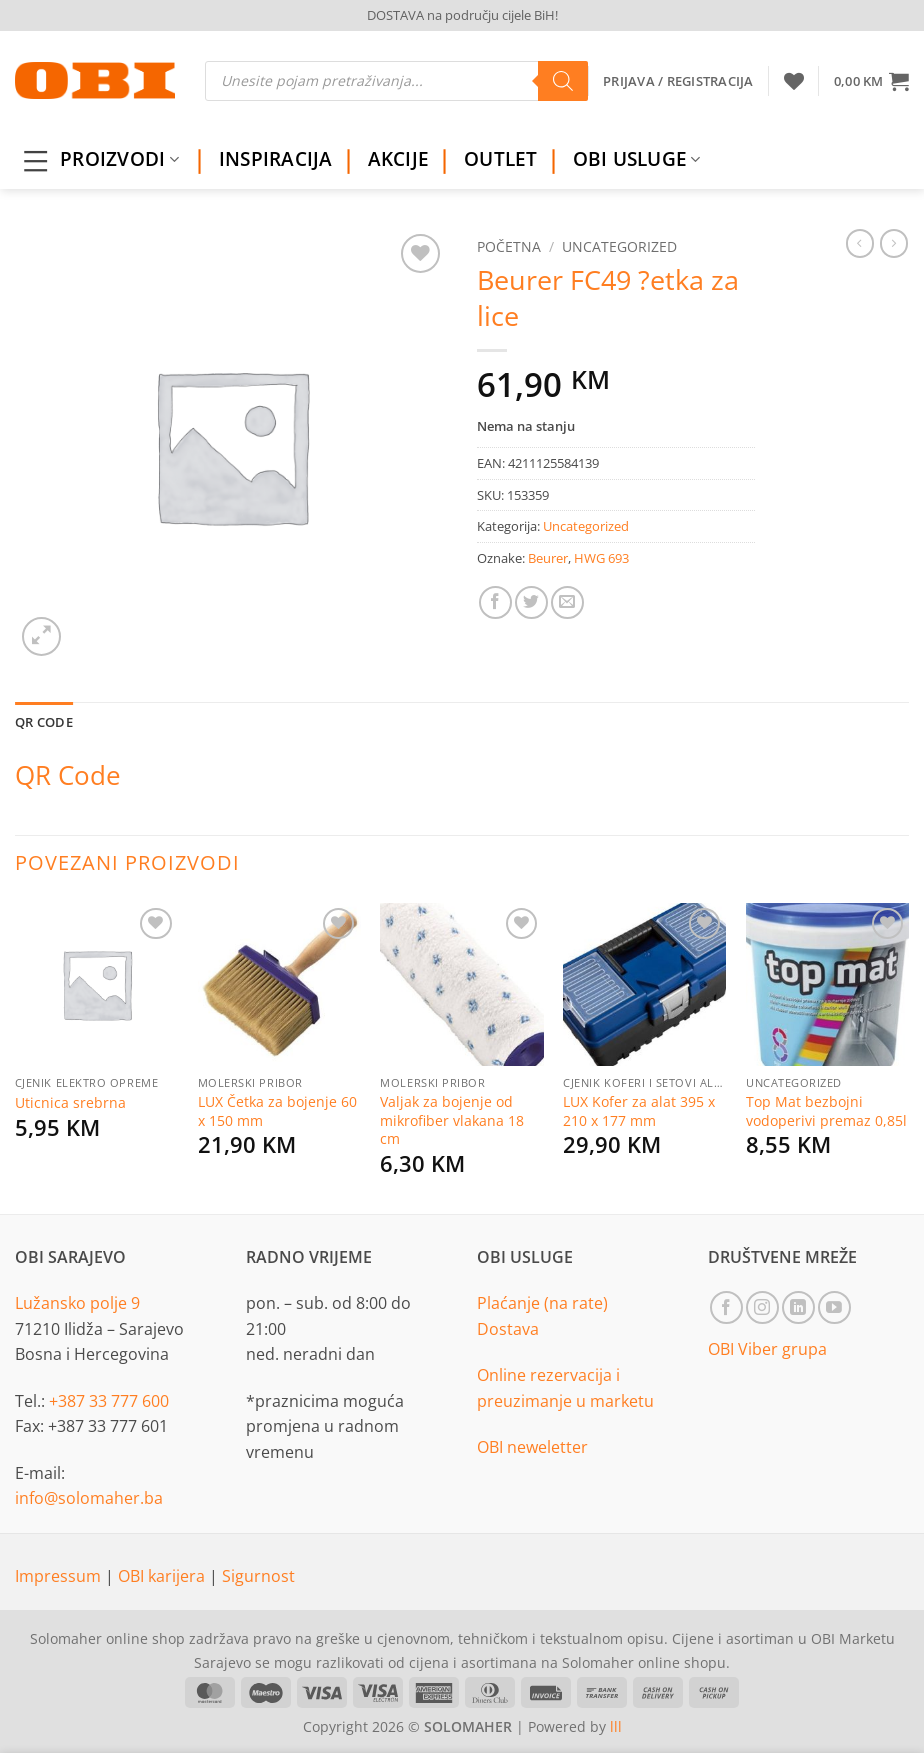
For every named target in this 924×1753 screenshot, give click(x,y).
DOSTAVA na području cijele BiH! (462, 15)
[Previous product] (894, 243)
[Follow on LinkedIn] (798, 1307)
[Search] (563, 81)
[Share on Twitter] (531, 602)
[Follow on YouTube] (834, 1307)
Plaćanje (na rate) (542, 1303)
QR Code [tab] (44, 722)
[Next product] (860, 243)
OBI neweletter (532, 1447)
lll (616, 1726)
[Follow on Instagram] (762, 1307)
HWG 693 (601, 558)
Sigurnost (258, 1576)
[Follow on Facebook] (726, 1307)
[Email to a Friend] (567, 602)
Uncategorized (619, 246)
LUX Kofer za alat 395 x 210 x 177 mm (639, 1111)
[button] (871, 81)
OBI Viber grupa (767, 1349)
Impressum (60, 1576)
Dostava (508, 1329)
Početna (509, 246)
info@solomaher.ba (89, 1498)
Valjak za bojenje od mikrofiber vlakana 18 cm (452, 1120)
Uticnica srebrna (70, 1103)
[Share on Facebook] (495, 602)
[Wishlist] (794, 81)
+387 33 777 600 (109, 1401)
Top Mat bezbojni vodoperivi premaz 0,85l (826, 1111)
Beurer (548, 558)
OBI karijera (163, 1576)
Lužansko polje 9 (77, 1303)
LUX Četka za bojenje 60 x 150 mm (277, 1111)
